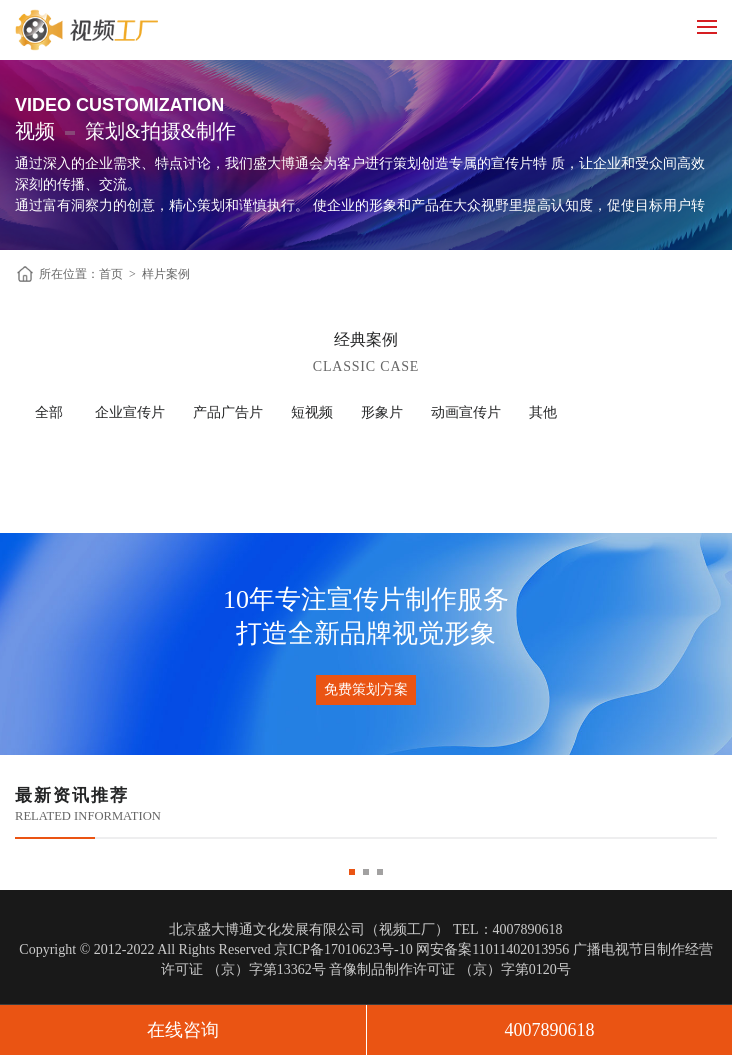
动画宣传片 (466, 412)
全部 (49, 412)
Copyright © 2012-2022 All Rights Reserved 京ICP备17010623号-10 (215, 949)
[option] (366, 859)
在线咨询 (183, 1030)
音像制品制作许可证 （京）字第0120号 (450, 969)
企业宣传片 (130, 412)
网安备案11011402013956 (492, 949)
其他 (543, 412)
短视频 (312, 412)
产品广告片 (228, 412)
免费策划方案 (366, 689)
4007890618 (550, 1030)
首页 (111, 274)
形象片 (382, 412)
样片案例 (166, 274)
